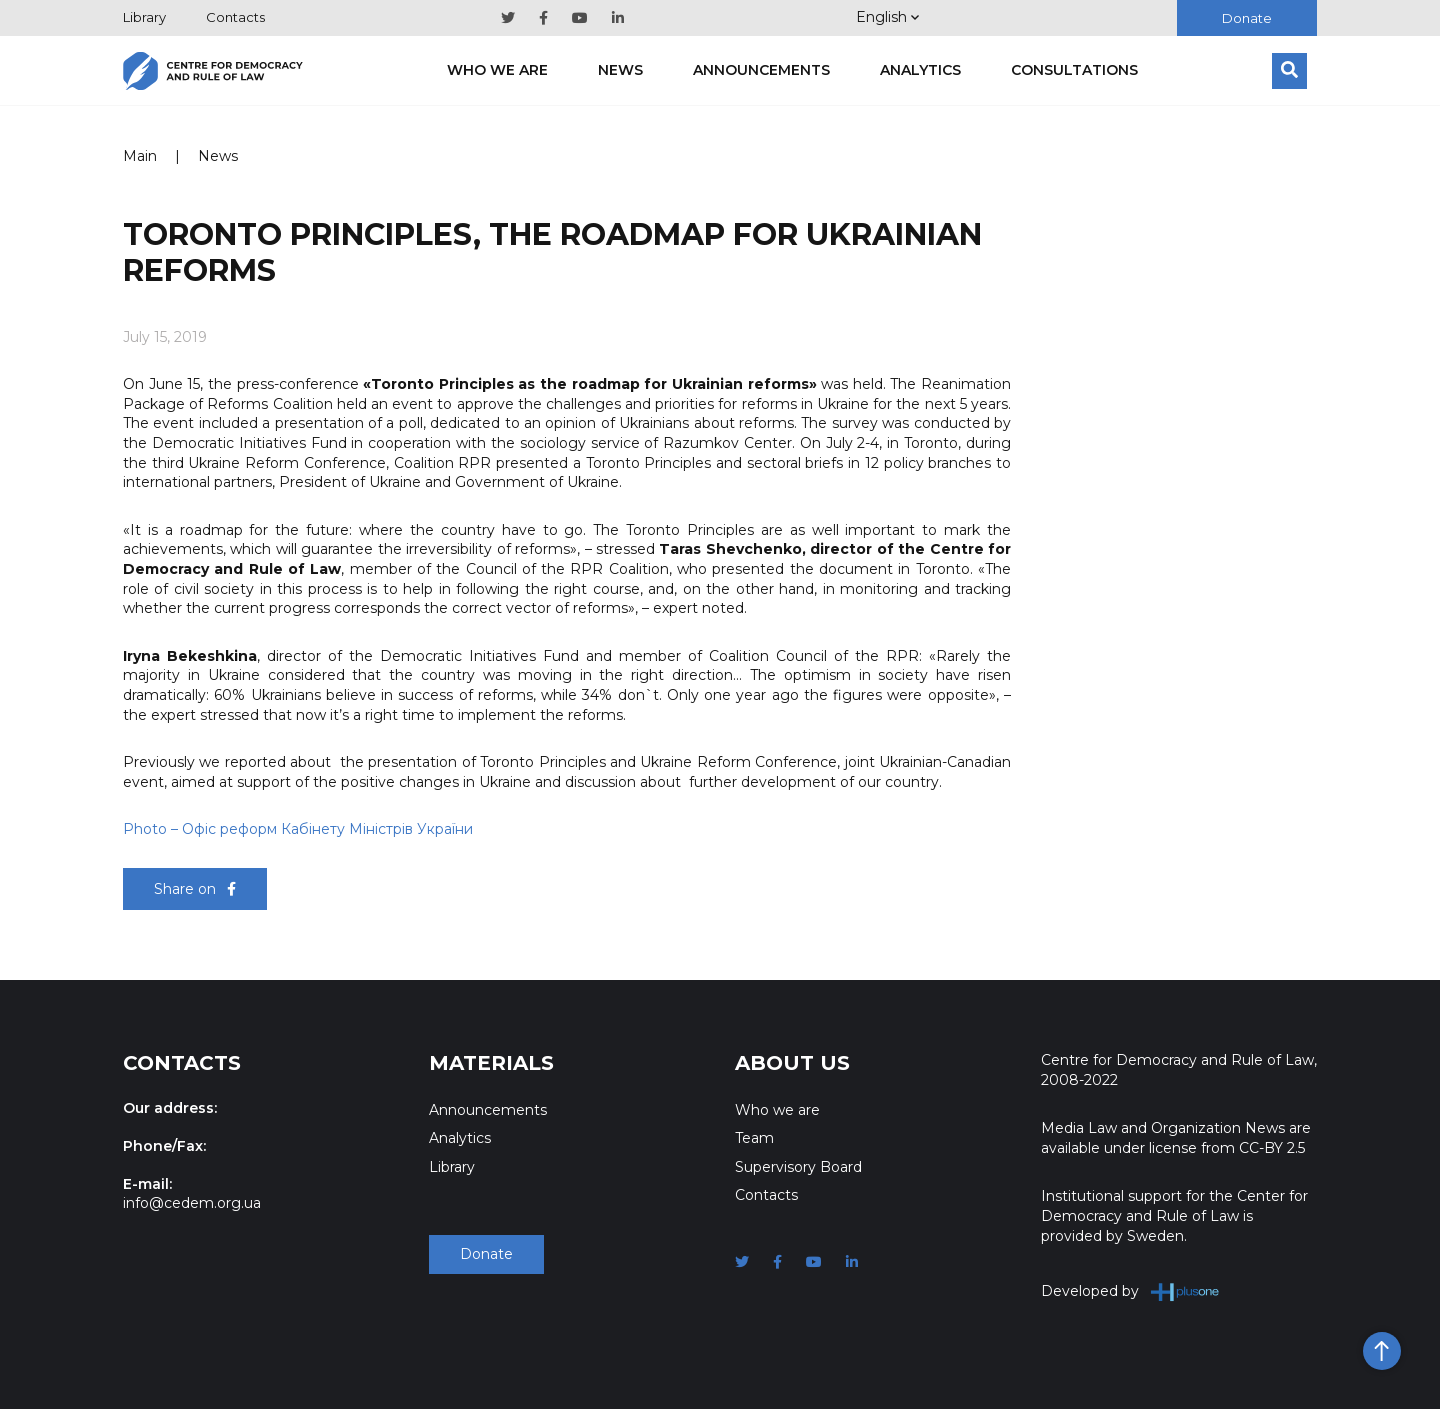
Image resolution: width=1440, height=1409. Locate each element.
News (620, 70)
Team (754, 1138)
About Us (792, 1063)
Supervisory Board (798, 1167)
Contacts (235, 17)
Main (140, 156)
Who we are (497, 70)
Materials (491, 1063)
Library (144, 17)
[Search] (1289, 71)
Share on (195, 889)
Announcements (761, 70)
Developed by (1130, 1291)
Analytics (920, 70)
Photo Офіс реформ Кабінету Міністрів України (298, 829)
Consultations (1074, 70)
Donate (1247, 18)
